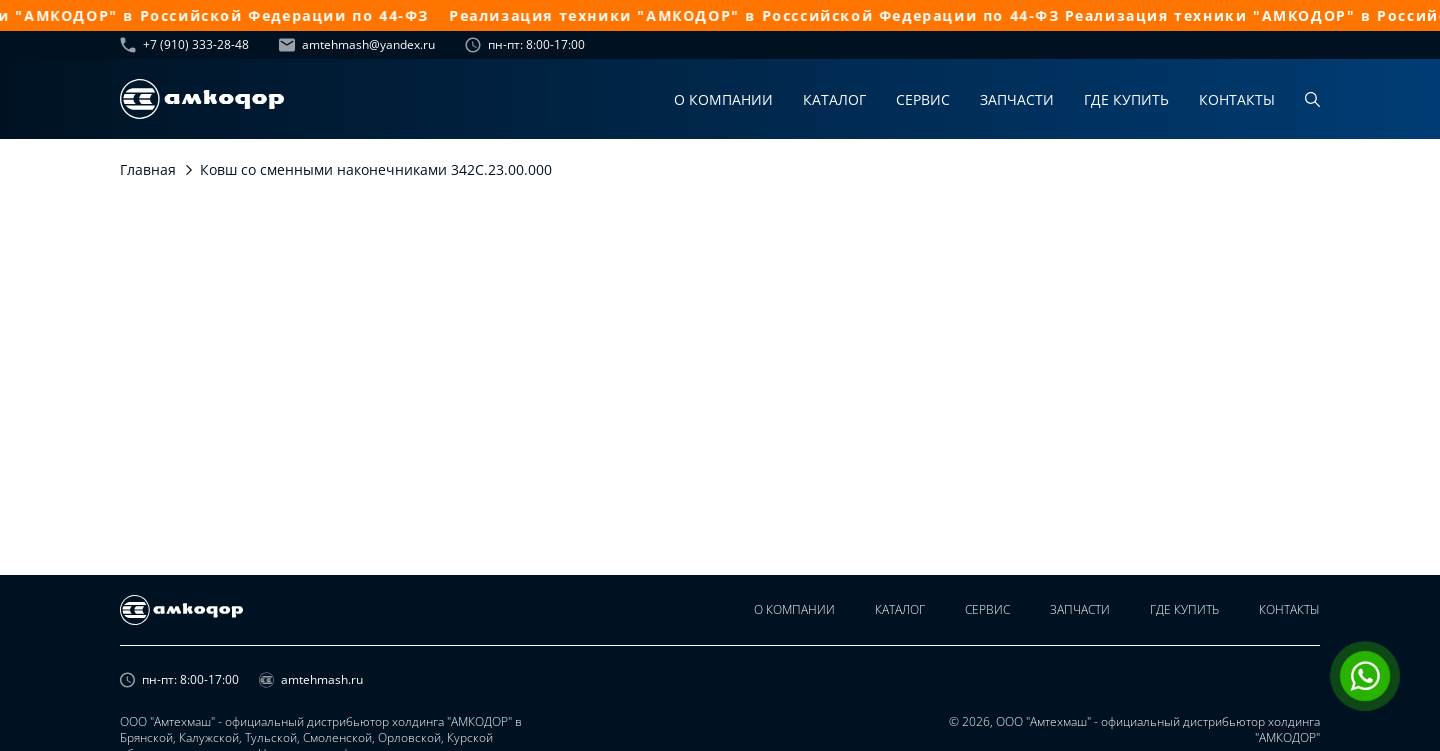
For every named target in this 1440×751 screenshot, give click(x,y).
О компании (723, 99)
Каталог (834, 99)
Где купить (1126, 99)
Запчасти (1017, 99)
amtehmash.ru (311, 680)
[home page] (202, 99)
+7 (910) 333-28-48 (184, 45)
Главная (148, 169)
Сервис (923, 99)
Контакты (1237, 99)
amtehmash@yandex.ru (357, 45)
